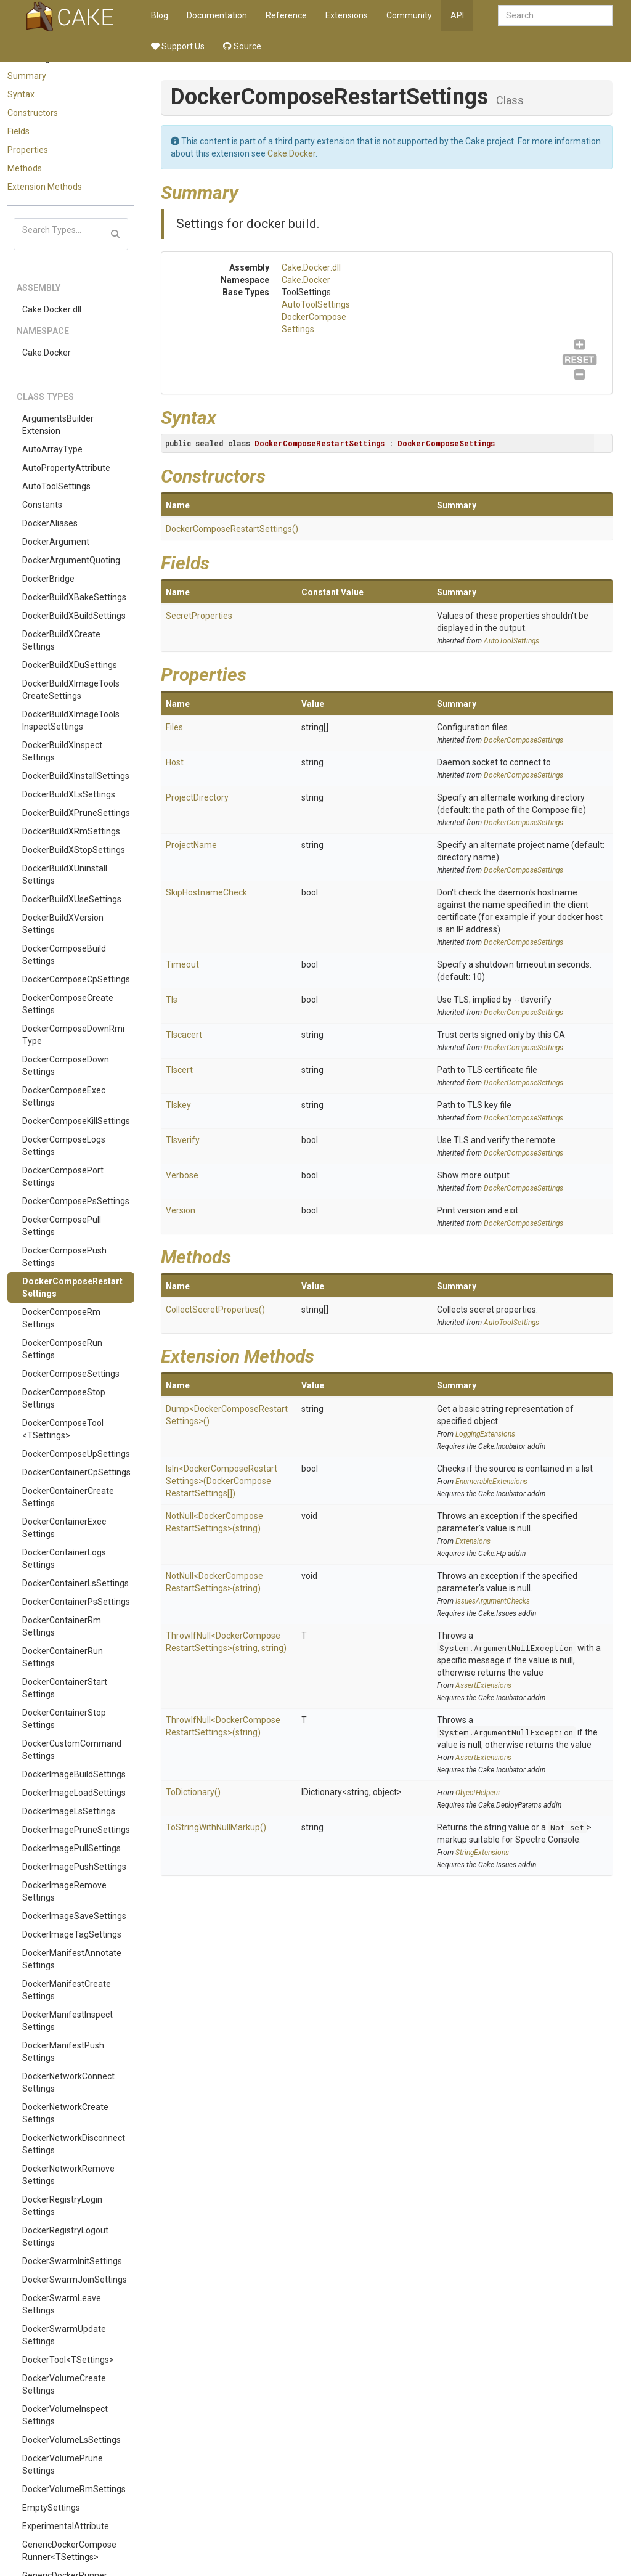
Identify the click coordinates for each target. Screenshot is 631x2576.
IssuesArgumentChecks (492, 1601)
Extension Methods (44, 187)
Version (180, 1210)
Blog (159, 15)
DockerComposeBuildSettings (64, 955)
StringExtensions (482, 1852)
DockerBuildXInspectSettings (62, 751)
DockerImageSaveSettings (74, 1916)
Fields (18, 131)
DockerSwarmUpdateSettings (64, 2335)
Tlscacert (184, 1035)
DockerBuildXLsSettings (68, 794)
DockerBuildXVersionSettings (63, 924)
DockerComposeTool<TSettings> (63, 1429)
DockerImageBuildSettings (74, 1774)
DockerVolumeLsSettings (71, 2440)
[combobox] (555, 15)
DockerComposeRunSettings (62, 1349)
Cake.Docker (46, 352)
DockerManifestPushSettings (63, 2051)
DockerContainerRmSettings (61, 1626)
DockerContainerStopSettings (64, 1719)
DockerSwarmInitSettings (72, 2261)
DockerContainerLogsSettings (64, 1558)
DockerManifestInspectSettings (67, 2021)
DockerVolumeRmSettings (74, 2489)
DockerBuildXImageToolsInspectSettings (71, 720)
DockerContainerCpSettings (76, 1472)
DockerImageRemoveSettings (64, 1891)
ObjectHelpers (477, 1792)
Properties (27, 150)
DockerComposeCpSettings (76, 979)
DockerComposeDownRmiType (73, 1035)
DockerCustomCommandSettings (71, 1749)
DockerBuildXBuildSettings (74, 616)
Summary (26, 76)
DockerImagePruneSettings (76, 1830)
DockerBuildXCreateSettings (61, 640)
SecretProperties (199, 616)
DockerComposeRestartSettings (72, 1287)
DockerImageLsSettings (68, 1811)
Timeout (182, 964)
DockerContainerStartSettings (64, 1688)
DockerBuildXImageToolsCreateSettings (71, 690)
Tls (171, 1000)
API (457, 15)
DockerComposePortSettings (63, 1176)
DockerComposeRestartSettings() (232, 529)
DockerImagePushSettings (74, 1867)
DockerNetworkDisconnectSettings (73, 2144)
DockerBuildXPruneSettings (76, 813)
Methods (24, 168)
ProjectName (191, 845)
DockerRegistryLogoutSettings (65, 2236)
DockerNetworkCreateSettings (65, 2113)
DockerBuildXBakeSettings (74, 597)
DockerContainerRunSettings (62, 1657)
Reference (286, 15)
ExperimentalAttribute (65, 2526)
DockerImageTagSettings (71, 1934)
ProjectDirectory (197, 797)
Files (174, 727)
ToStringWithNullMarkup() (216, 1827)
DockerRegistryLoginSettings (62, 2206)
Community (409, 15)
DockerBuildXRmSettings (71, 831)
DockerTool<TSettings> (68, 2360)
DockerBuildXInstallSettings (75, 776)
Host (175, 762)
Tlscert (179, 1070)
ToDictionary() (193, 1792)
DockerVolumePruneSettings (62, 2464)
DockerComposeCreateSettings (67, 1004)
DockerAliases (50, 523)
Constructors (32, 113)
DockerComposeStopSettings (63, 1398)
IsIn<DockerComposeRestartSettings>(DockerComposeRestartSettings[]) (221, 1481)
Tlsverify (183, 1140)
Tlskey (178, 1105)
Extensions (346, 15)
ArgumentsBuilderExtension (58, 425)
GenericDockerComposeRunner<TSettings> (69, 2551)
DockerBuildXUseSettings (71, 899)
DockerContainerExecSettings (64, 1528)
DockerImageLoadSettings (74, 1793)
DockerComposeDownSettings (65, 1065)
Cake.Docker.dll (51, 309)
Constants (42, 505)
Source (242, 46)
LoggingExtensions (485, 1434)
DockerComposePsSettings (75, 1201)
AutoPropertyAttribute (66, 468)
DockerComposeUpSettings (76, 1454)
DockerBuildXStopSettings (73, 850)
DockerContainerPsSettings (76, 1602)
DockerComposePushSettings (64, 1256)
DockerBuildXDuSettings (69, 665)
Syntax (21, 94)
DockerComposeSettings (71, 1374)
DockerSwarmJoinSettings (74, 2280)
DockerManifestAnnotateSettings (71, 1959)
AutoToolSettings (56, 486)
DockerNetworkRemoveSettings (68, 2175)
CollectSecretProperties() (215, 1309)
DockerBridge (48, 579)
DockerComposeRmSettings (61, 1318)
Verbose (182, 1175)
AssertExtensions (483, 1685)
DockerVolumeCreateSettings (64, 2384)
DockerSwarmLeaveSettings (61, 2304)
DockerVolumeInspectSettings (65, 2415)
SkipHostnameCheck (206, 892)
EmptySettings (51, 2508)
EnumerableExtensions (491, 1481)
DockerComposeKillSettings (76, 1121)
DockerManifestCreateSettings (66, 1990)
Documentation (217, 15)
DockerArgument (55, 542)
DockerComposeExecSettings (63, 1096)
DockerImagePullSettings (71, 1848)
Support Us (178, 46)
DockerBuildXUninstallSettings (64, 874)
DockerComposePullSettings (61, 1226)
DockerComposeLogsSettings (63, 1146)
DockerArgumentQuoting (71, 560)
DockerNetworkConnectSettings (68, 2082)
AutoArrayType (52, 449)
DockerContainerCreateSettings (68, 1497)
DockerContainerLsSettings (75, 1583)
